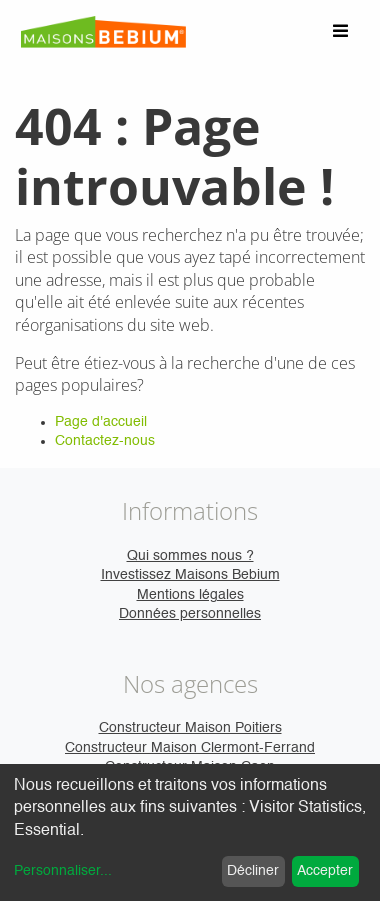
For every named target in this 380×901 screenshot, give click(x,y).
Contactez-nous (105, 441)
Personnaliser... (63, 871)
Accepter (325, 871)
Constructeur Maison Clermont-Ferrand (190, 748)
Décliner (253, 871)
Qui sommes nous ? (190, 556)
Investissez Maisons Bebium (190, 575)
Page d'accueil (101, 422)
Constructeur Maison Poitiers (190, 728)
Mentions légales (190, 595)
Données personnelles (190, 614)
